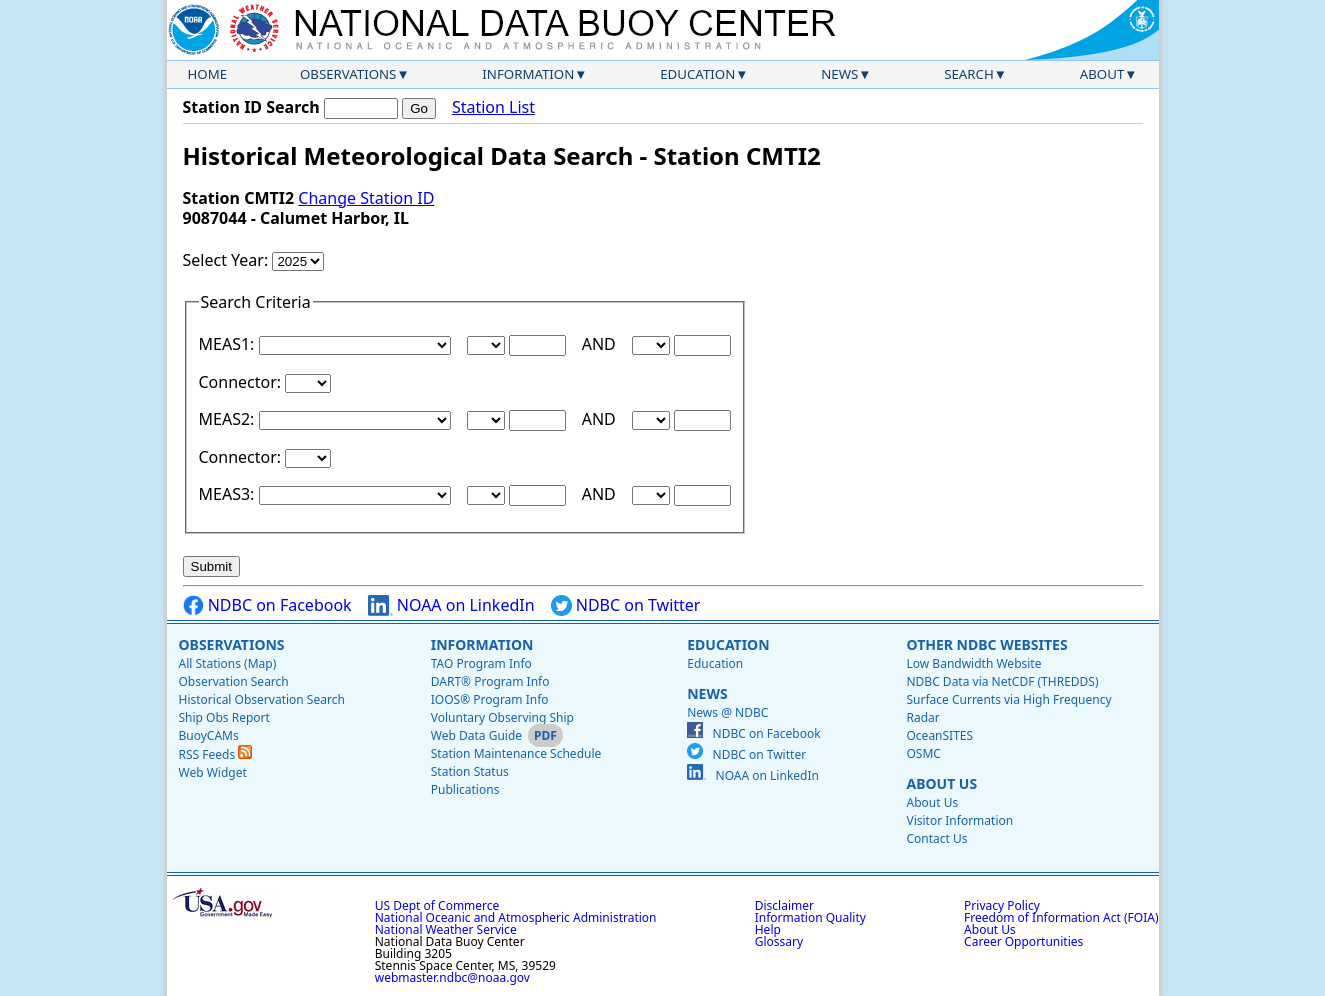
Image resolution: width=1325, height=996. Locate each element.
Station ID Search (251, 107)
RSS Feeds (216, 754)
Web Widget (213, 772)
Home (208, 74)
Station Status (470, 771)
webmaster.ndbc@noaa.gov (452, 977)
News (839, 74)
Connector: (242, 382)
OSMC (923, 753)
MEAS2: (229, 419)
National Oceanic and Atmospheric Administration (516, 917)
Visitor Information (959, 820)
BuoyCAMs (209, 735)
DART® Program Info (490, 681)
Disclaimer (784, 905)
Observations (348, 74)
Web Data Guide (476, 735)
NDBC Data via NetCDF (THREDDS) (1002, 681)
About (1102, 74)
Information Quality (810, 917)
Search (969, 74)
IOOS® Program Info (490, 699)
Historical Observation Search (262, 699)
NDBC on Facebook (267, 605)
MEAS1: (229, 344)
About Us (941, 783)
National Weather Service (446, 929)
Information (528, 74)
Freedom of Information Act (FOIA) (1061, 917)
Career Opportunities (1023, 941)
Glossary (779, 941)
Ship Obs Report (224, 717)
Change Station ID (366, 198)
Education (697, 74)
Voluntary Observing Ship (502, 717)
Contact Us (936, 838)
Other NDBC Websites (986, 644)
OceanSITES (939, 735)
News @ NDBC (727, 712)
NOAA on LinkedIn (451, 605)
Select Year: (228, 260)
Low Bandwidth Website (973, 663)
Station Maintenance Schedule (516, 753)
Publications (465, 789)
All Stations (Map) (228, 663)
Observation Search (234, 681)
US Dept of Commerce (437, 905)
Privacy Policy (1002, 905)
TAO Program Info (481, 663)
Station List (493, 107)
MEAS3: (229, 494)
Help (768, 929)
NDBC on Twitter (626, 605)
